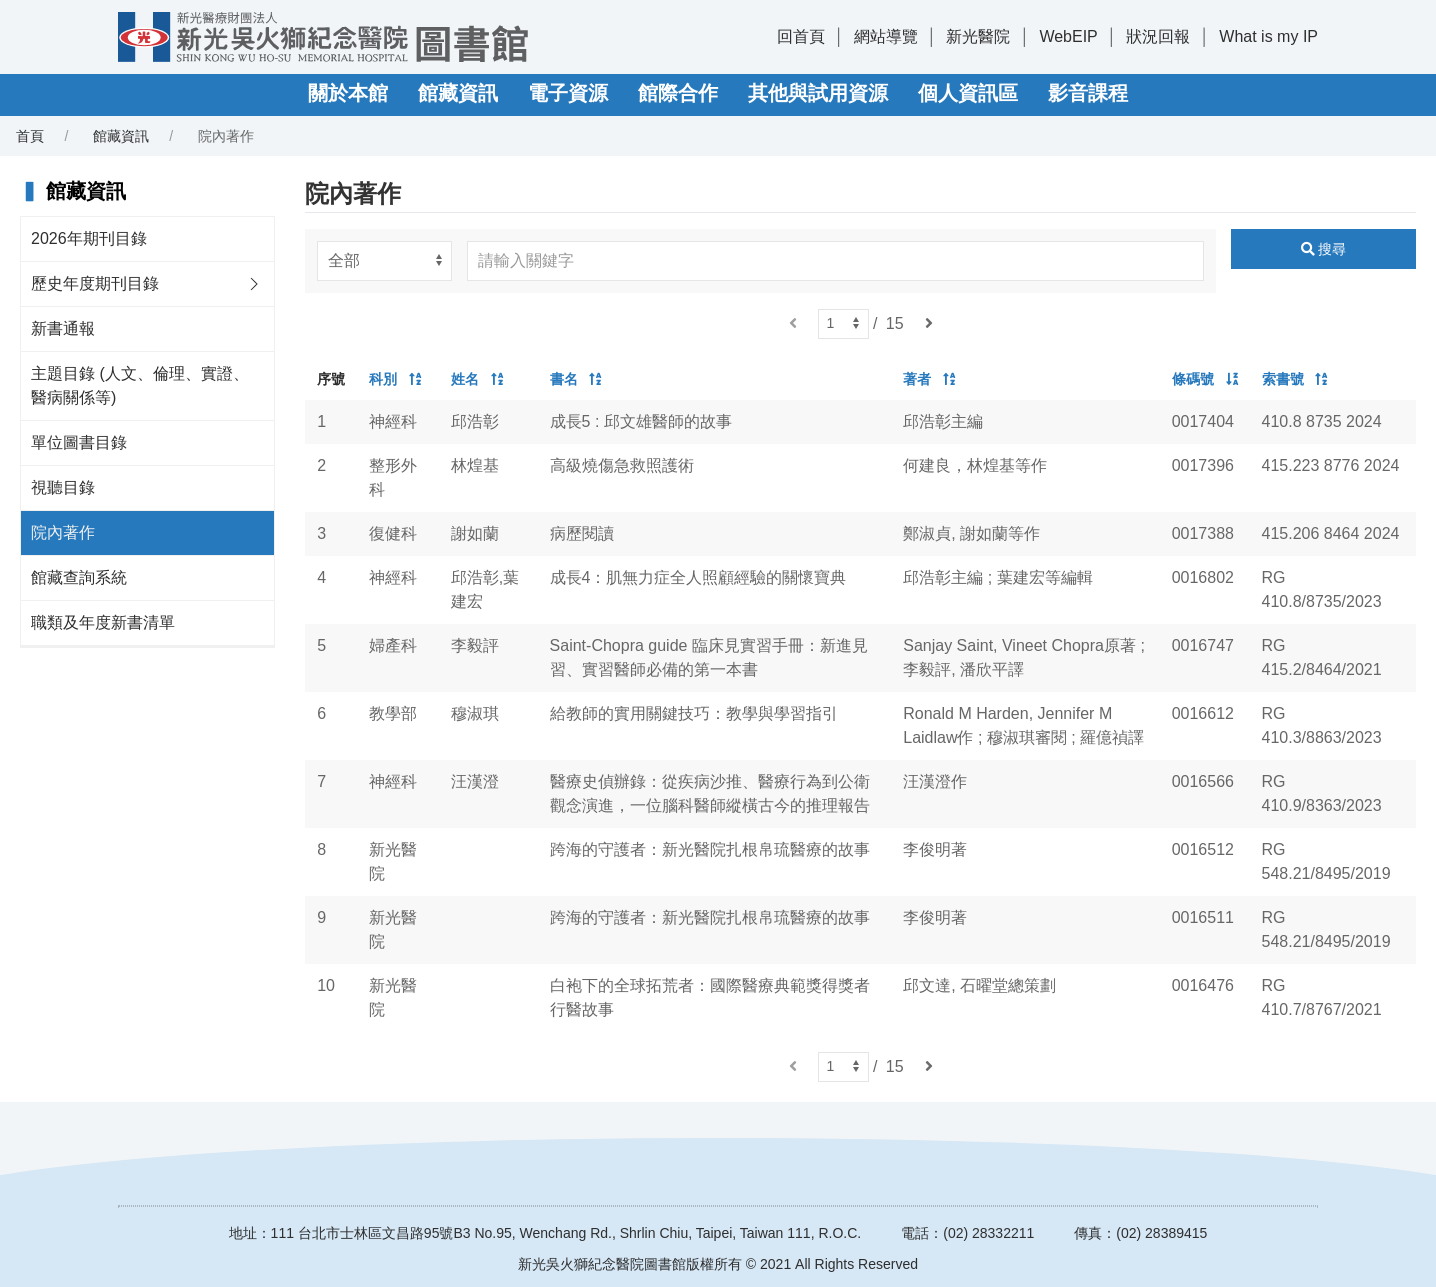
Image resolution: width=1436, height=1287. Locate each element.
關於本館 (348, 93)
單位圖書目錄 (79, 442)
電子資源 (568, 93)
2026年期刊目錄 (89, 238)
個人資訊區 (968, 93)
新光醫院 (978, 36)
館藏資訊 (458, 93)
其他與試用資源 (818, 93)
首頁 (30, 136)
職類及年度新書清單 (103, 622)
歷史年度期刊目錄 (95, 283)
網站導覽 (886, 36)
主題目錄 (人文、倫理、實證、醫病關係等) (140, 385)
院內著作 (63, 532)
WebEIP (1068, 36)
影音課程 (1088, 93)
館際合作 (678, 93)
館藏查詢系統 (79, 577)
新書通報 (63, 328)
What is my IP (1268, 36)
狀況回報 (1158, 36)
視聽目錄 (63, 487)
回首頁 (801, 36)
